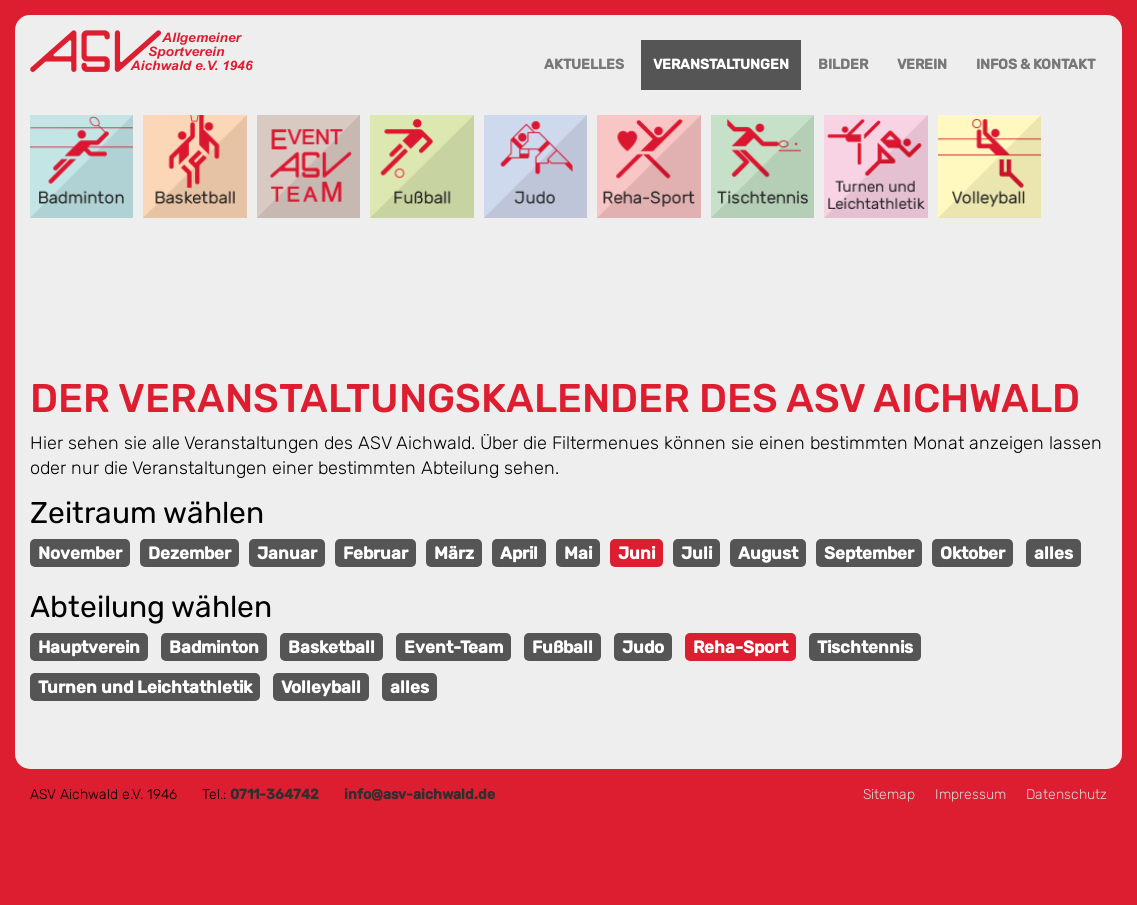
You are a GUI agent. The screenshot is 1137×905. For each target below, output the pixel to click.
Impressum (970, 794)
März (454, 553)
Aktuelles (584, 64)
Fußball (421, 166)
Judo (535, 166)
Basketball (194, 166)
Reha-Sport (648, 166)
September (869, 553)
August (768, 553)
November (80, 553)
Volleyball (989, 166)
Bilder (843, 64)
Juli (696, 553)
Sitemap (889, 794)
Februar (375, 553)
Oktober (972, 553)
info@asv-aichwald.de (419, 794)
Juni (636, 553)
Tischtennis (762, 166)
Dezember (189, 553)
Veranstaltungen (721, 64)
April (519, 553)
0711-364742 (274, 794)
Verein (922, 64)
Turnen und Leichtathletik (875, 166)
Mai (578, 553)
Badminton (81, 166)
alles (1053, 553)
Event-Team (308, 166)
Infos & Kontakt (1035, 64)
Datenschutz (1066, 794)
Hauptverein (89, 647)
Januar (287, 553)
